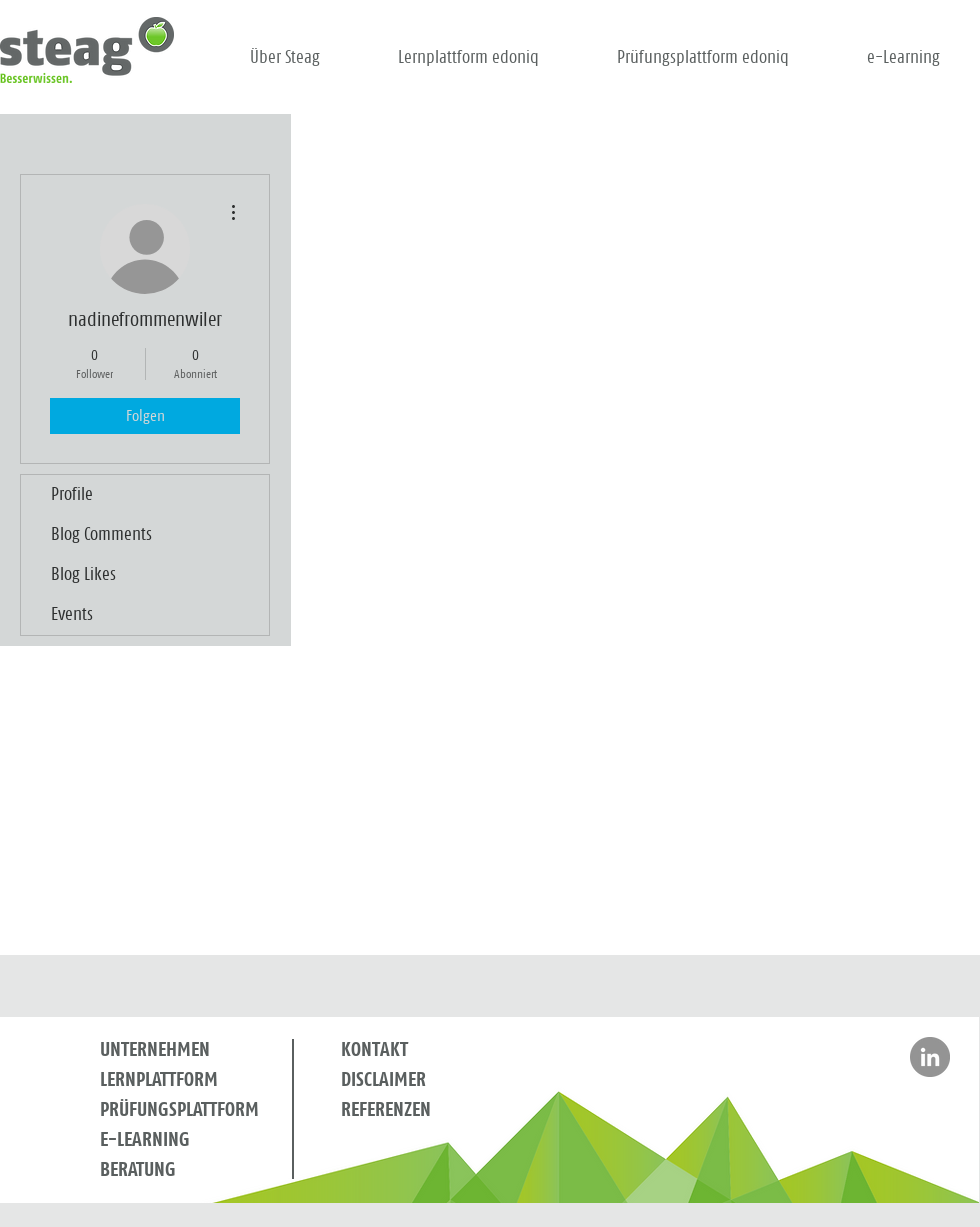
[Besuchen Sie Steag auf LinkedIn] (930, 1057)
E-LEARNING (145, 1140)
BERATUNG (138, 1170)
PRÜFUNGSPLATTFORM (179, 1110)
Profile (72, 495)
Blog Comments (101, 535)
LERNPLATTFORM (159, 1080)
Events (72, 615)
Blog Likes (83, 575)
